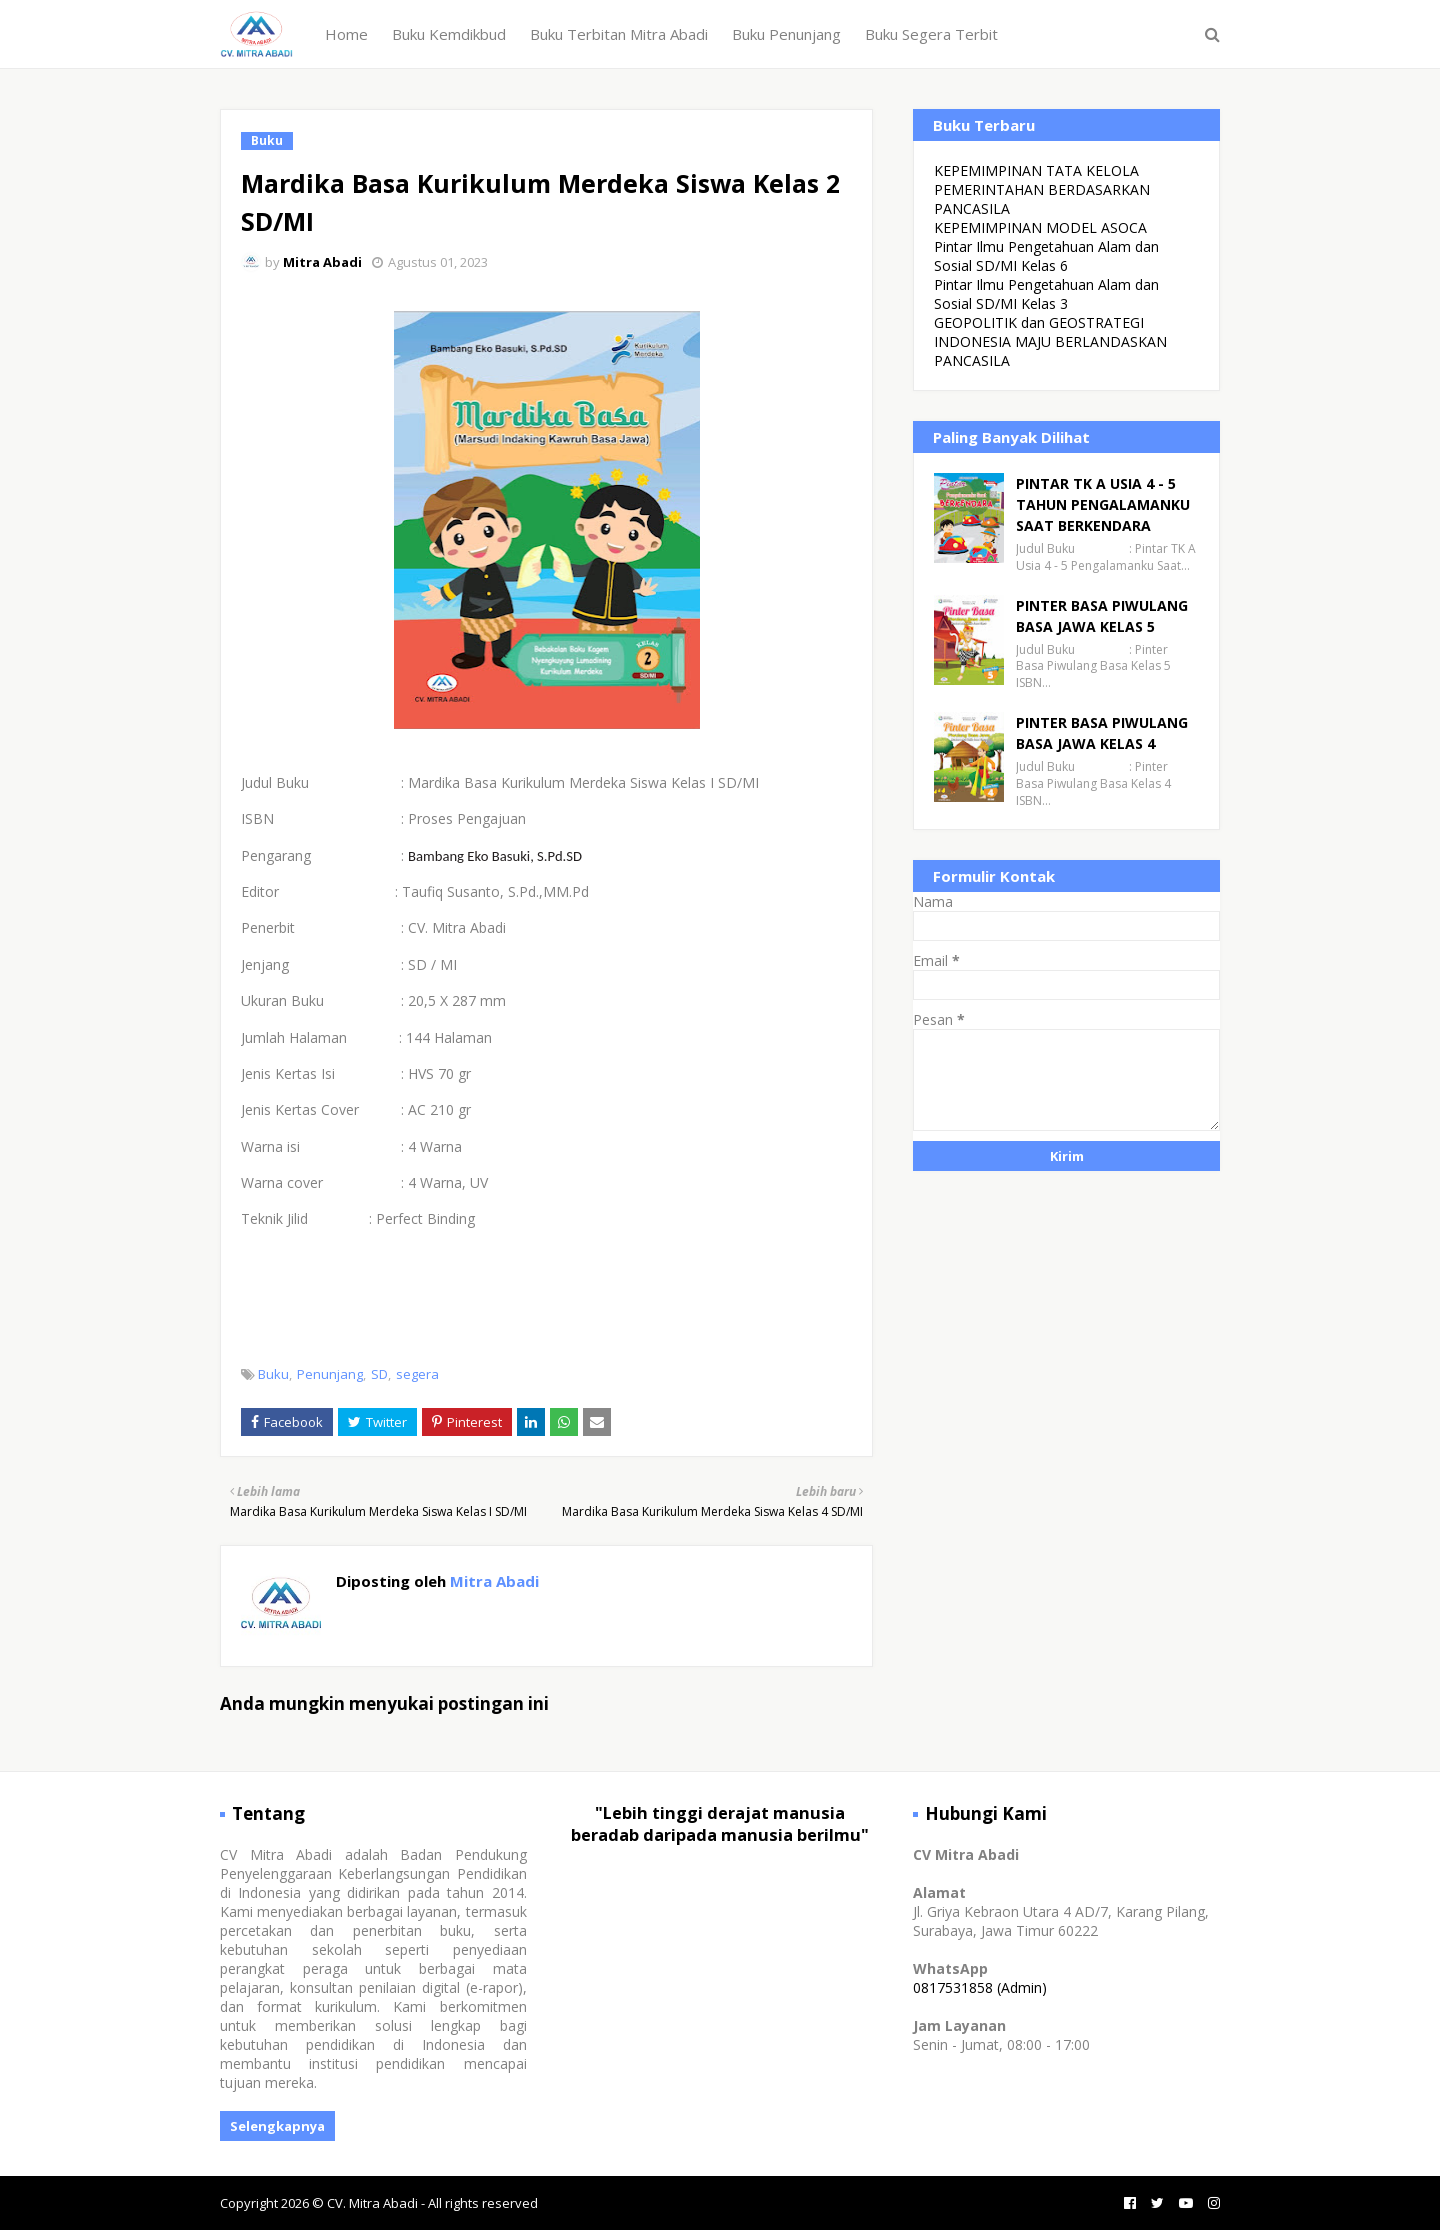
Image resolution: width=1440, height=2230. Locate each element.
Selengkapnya (277, 2126)
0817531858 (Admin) (980, 1987)
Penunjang (330, 1374)
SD (379, 1374)
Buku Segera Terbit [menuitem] (931, 34)
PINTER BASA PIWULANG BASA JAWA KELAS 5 (1102, 616)
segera (417, 1374)
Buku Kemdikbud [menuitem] (449, 34)
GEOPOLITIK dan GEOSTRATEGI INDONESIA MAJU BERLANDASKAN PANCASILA (1050, 341)
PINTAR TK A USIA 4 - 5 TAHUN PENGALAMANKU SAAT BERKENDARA (1103, 504)
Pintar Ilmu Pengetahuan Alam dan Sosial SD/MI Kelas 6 (1046, 256)
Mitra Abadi (322, 262)
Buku (273, 1374)
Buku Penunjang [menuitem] (786, 34)
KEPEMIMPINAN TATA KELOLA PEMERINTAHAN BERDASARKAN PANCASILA (1042, 189)
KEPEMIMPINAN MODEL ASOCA (1040, 227)
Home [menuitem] (346, 34)
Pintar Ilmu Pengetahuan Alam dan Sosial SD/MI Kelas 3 (1046, 294)
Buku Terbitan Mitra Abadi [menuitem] (619, 34)
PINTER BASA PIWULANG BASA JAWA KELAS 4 (1102, 733)
